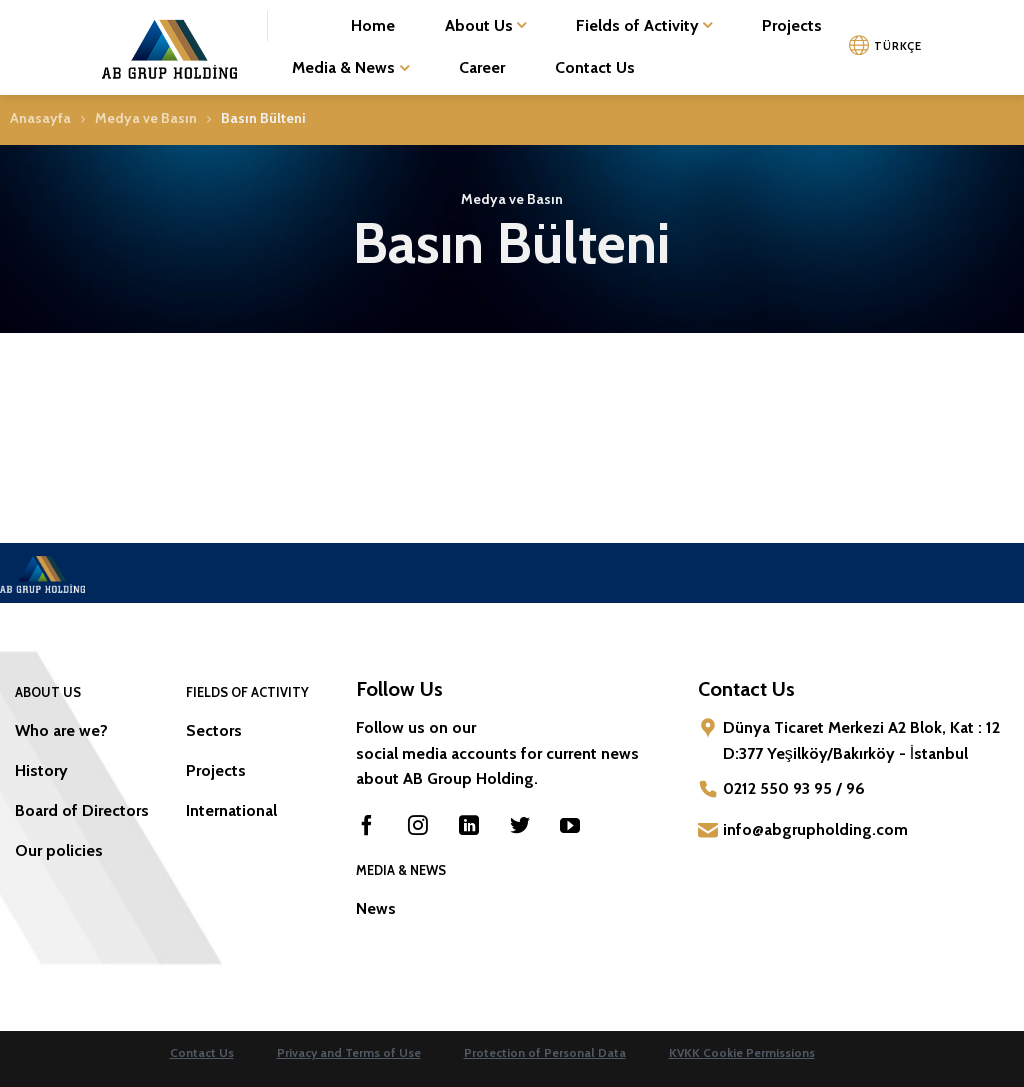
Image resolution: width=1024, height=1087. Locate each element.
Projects (792, 25)
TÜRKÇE (897, 46)
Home (373, 25)
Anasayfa (40, 118)
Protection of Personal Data (545, 1052)
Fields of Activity (644, 26)
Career (482, 67)
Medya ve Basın (146, 118)
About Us (485, 26)
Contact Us (595, 67)
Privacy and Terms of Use (349, 1052)
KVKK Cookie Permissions (742, 1052)
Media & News (350, 68)
